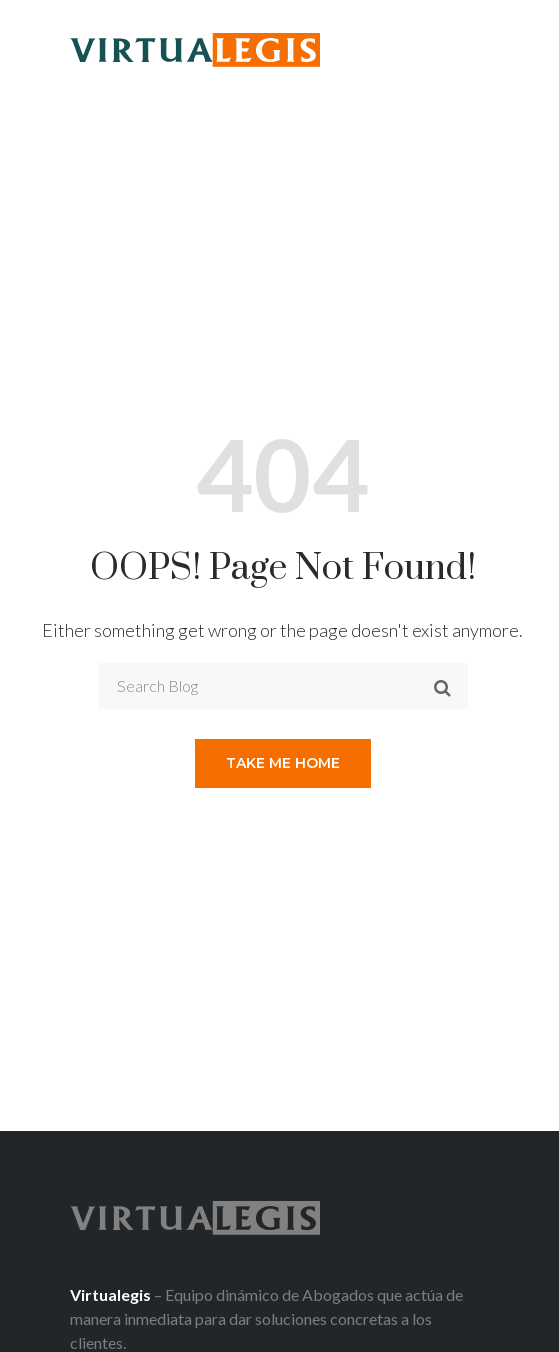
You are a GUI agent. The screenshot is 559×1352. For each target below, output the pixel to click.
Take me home (283, 763)
